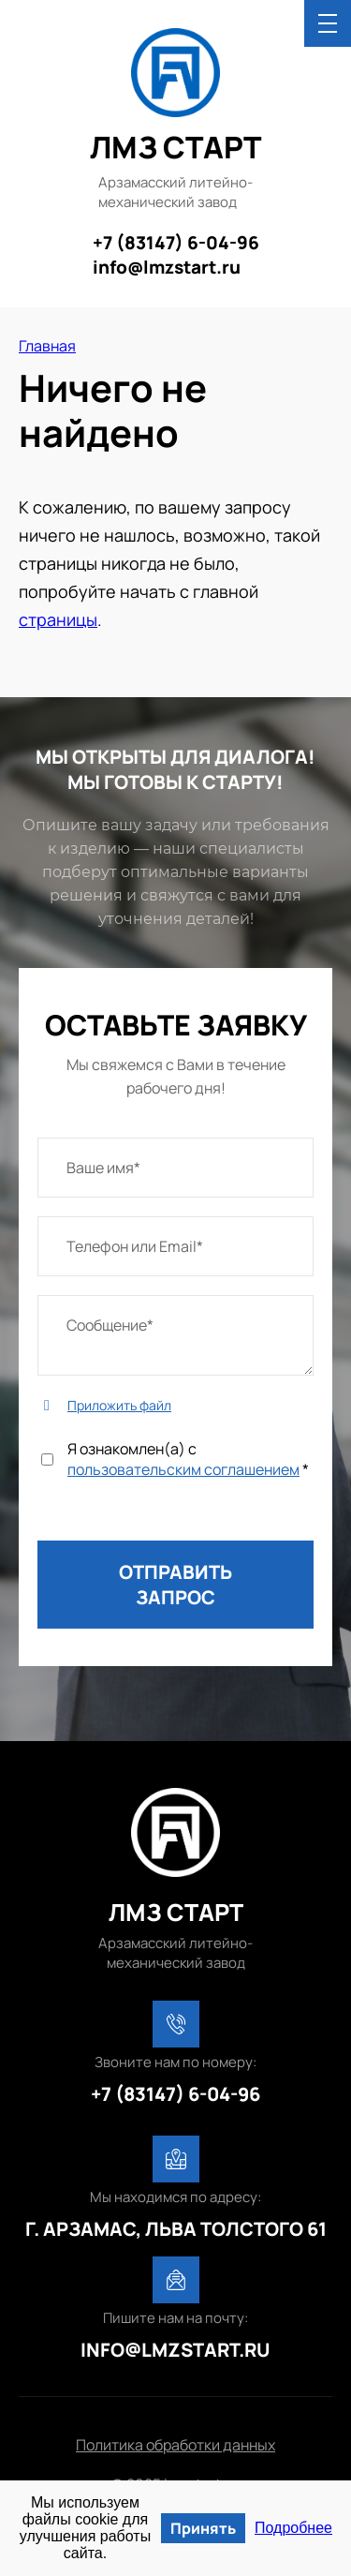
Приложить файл (119, 1405)
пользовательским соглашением (183, 1469)
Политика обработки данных (175, 2445)
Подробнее (293, 2528)
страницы (58, 619)
